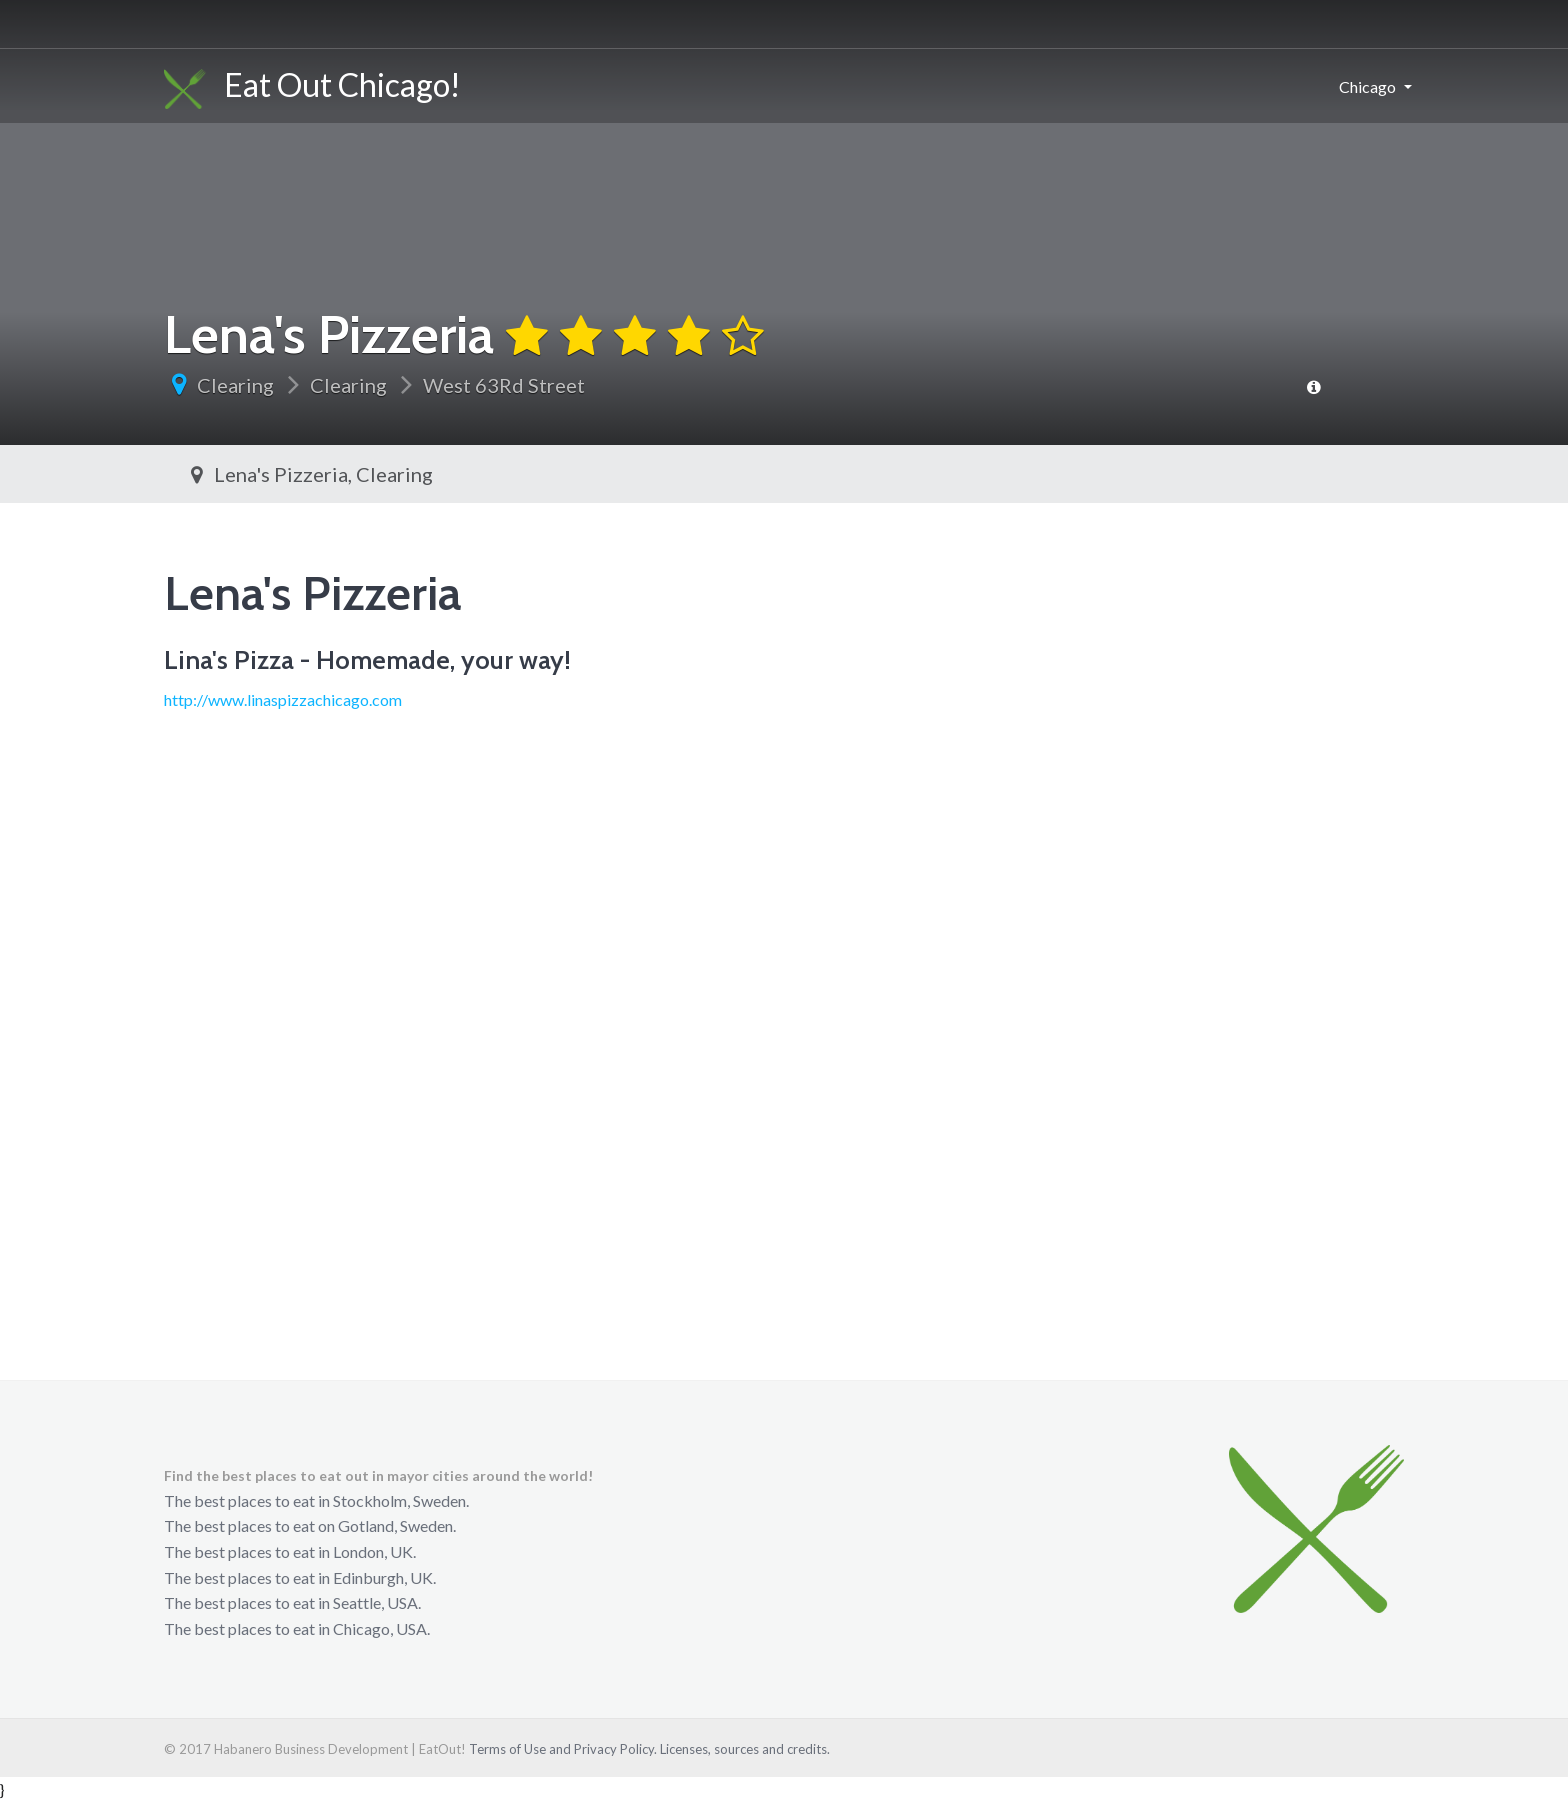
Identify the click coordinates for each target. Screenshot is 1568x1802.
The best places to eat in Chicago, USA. (297, 1628)
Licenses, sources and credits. (745, 1749)
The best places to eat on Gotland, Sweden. (310, 1525)
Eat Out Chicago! (312, 87)
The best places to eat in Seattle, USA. (292, 1602)
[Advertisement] (784, 1174)
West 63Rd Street (504, 385)
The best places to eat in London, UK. (290, 1551)
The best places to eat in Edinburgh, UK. (300, 1577)
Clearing (235, 385)
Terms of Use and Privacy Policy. (563, 1749)
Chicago (1367, 86)
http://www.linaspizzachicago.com (283, 699)
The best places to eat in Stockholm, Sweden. (316, 1500)
